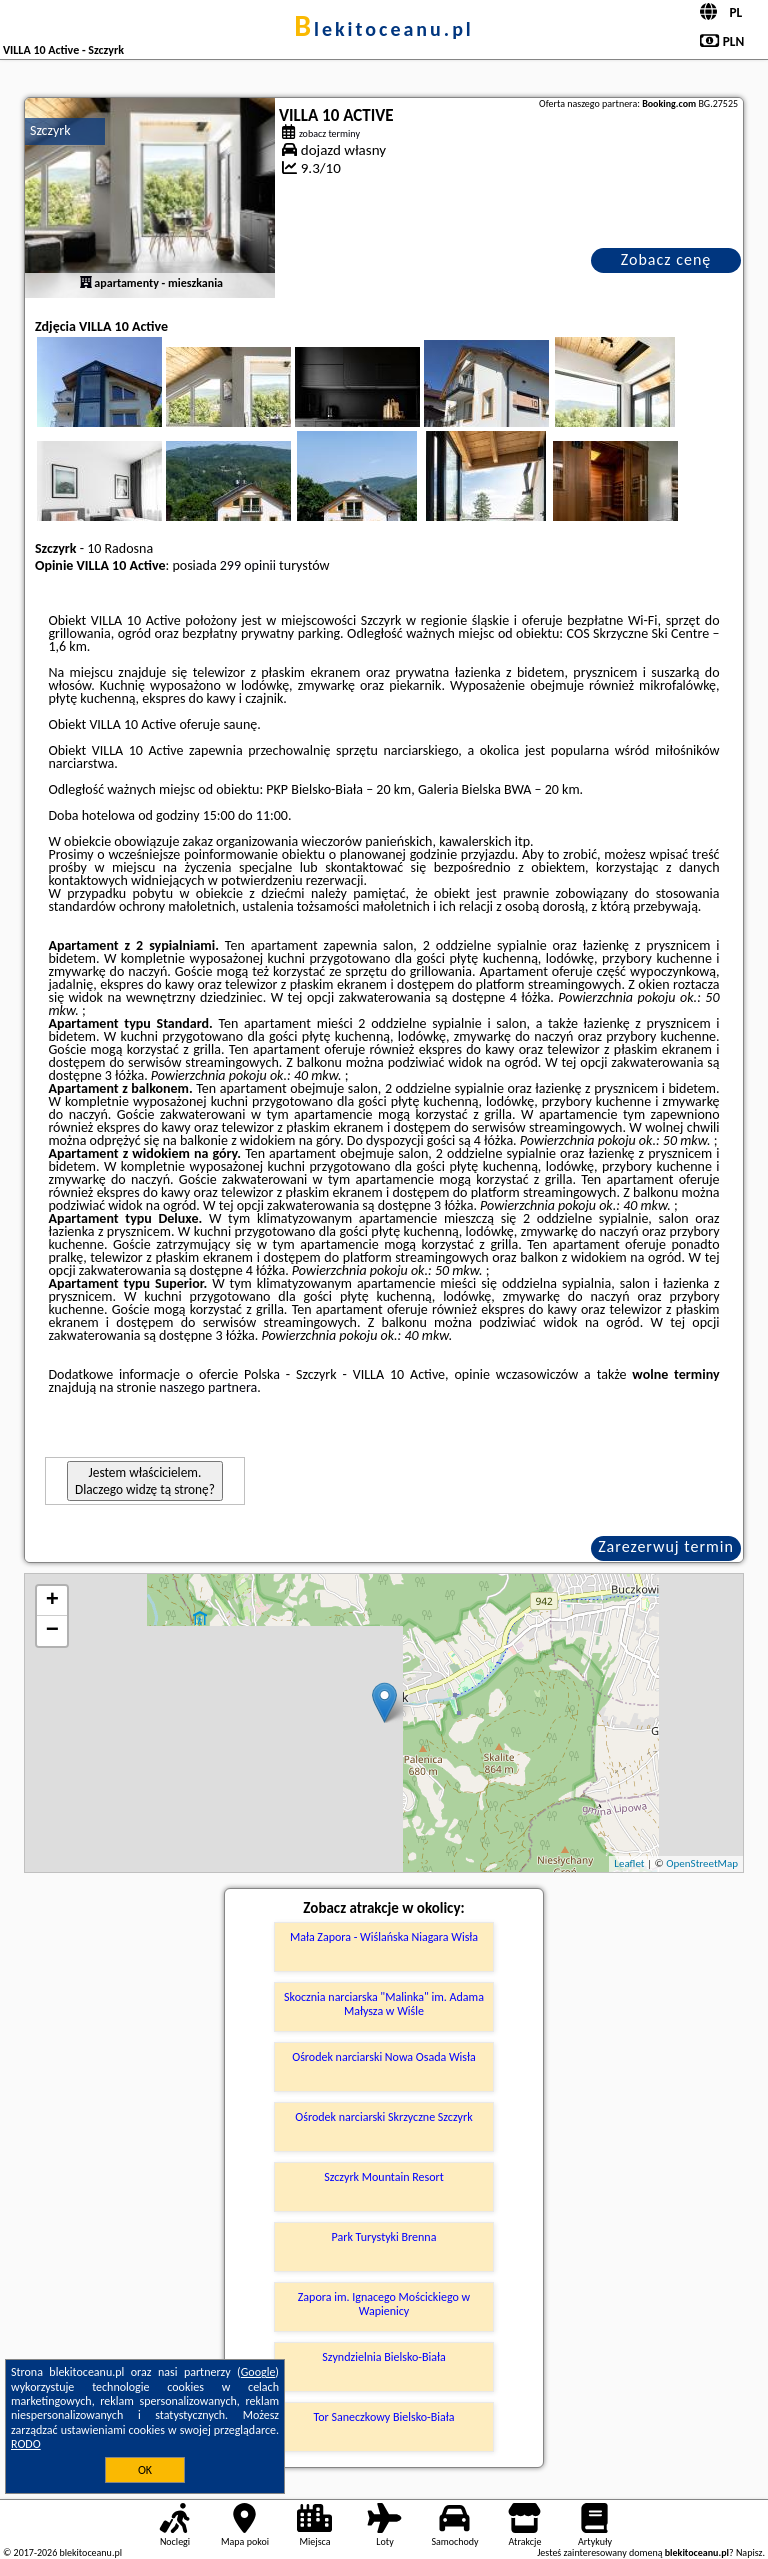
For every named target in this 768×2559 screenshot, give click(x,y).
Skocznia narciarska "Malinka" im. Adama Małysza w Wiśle (384, 2004)
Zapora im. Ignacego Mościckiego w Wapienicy (384, 2304)
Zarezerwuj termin (666, 1546)
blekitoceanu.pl (384, 29)
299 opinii (248, 565)
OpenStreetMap (702, 1863)
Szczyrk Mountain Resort (383, 2177)
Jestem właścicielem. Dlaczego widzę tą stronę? (145, 1481)
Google (258, 2372)
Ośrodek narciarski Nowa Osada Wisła (384, 2057)
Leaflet (629, 1863)
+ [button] (52, 1601)
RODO (26, 2444)
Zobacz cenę (666, 259)
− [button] (52, 1631)
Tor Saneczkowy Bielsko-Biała (384, 2417)
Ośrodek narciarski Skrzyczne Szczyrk (383, 2117)
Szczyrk (50, 130)
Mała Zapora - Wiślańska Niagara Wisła (384, 1937)
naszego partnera (208, 1387)
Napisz (749, 2552)
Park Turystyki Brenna (384, 2237)
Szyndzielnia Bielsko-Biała (383, 2357)
